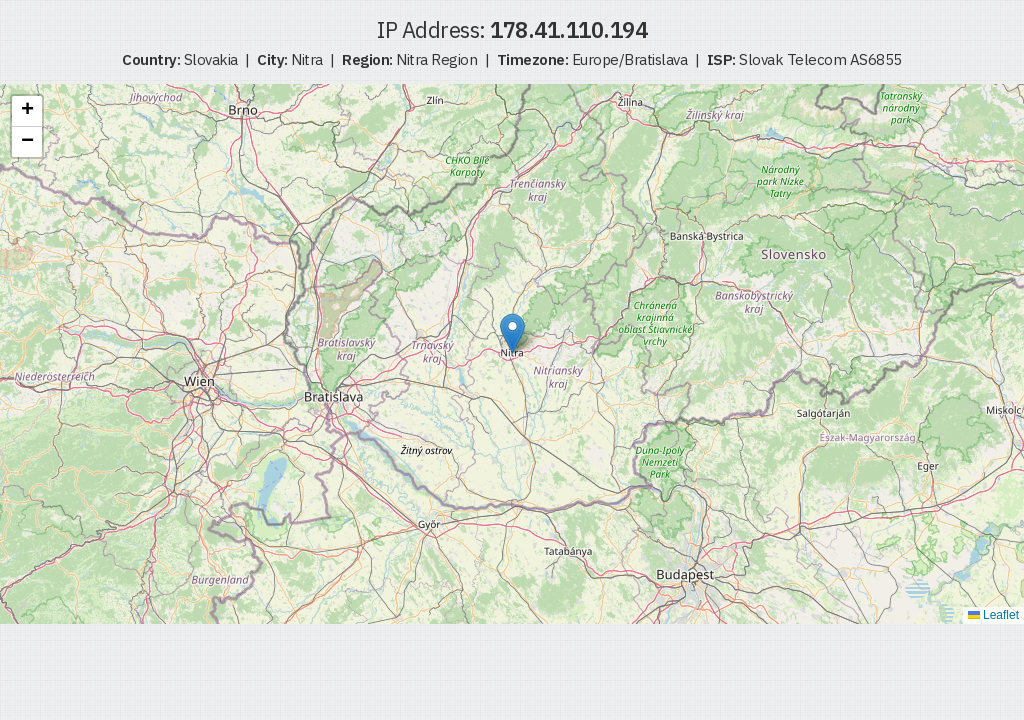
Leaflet (993, 615)
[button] (512, 333)
